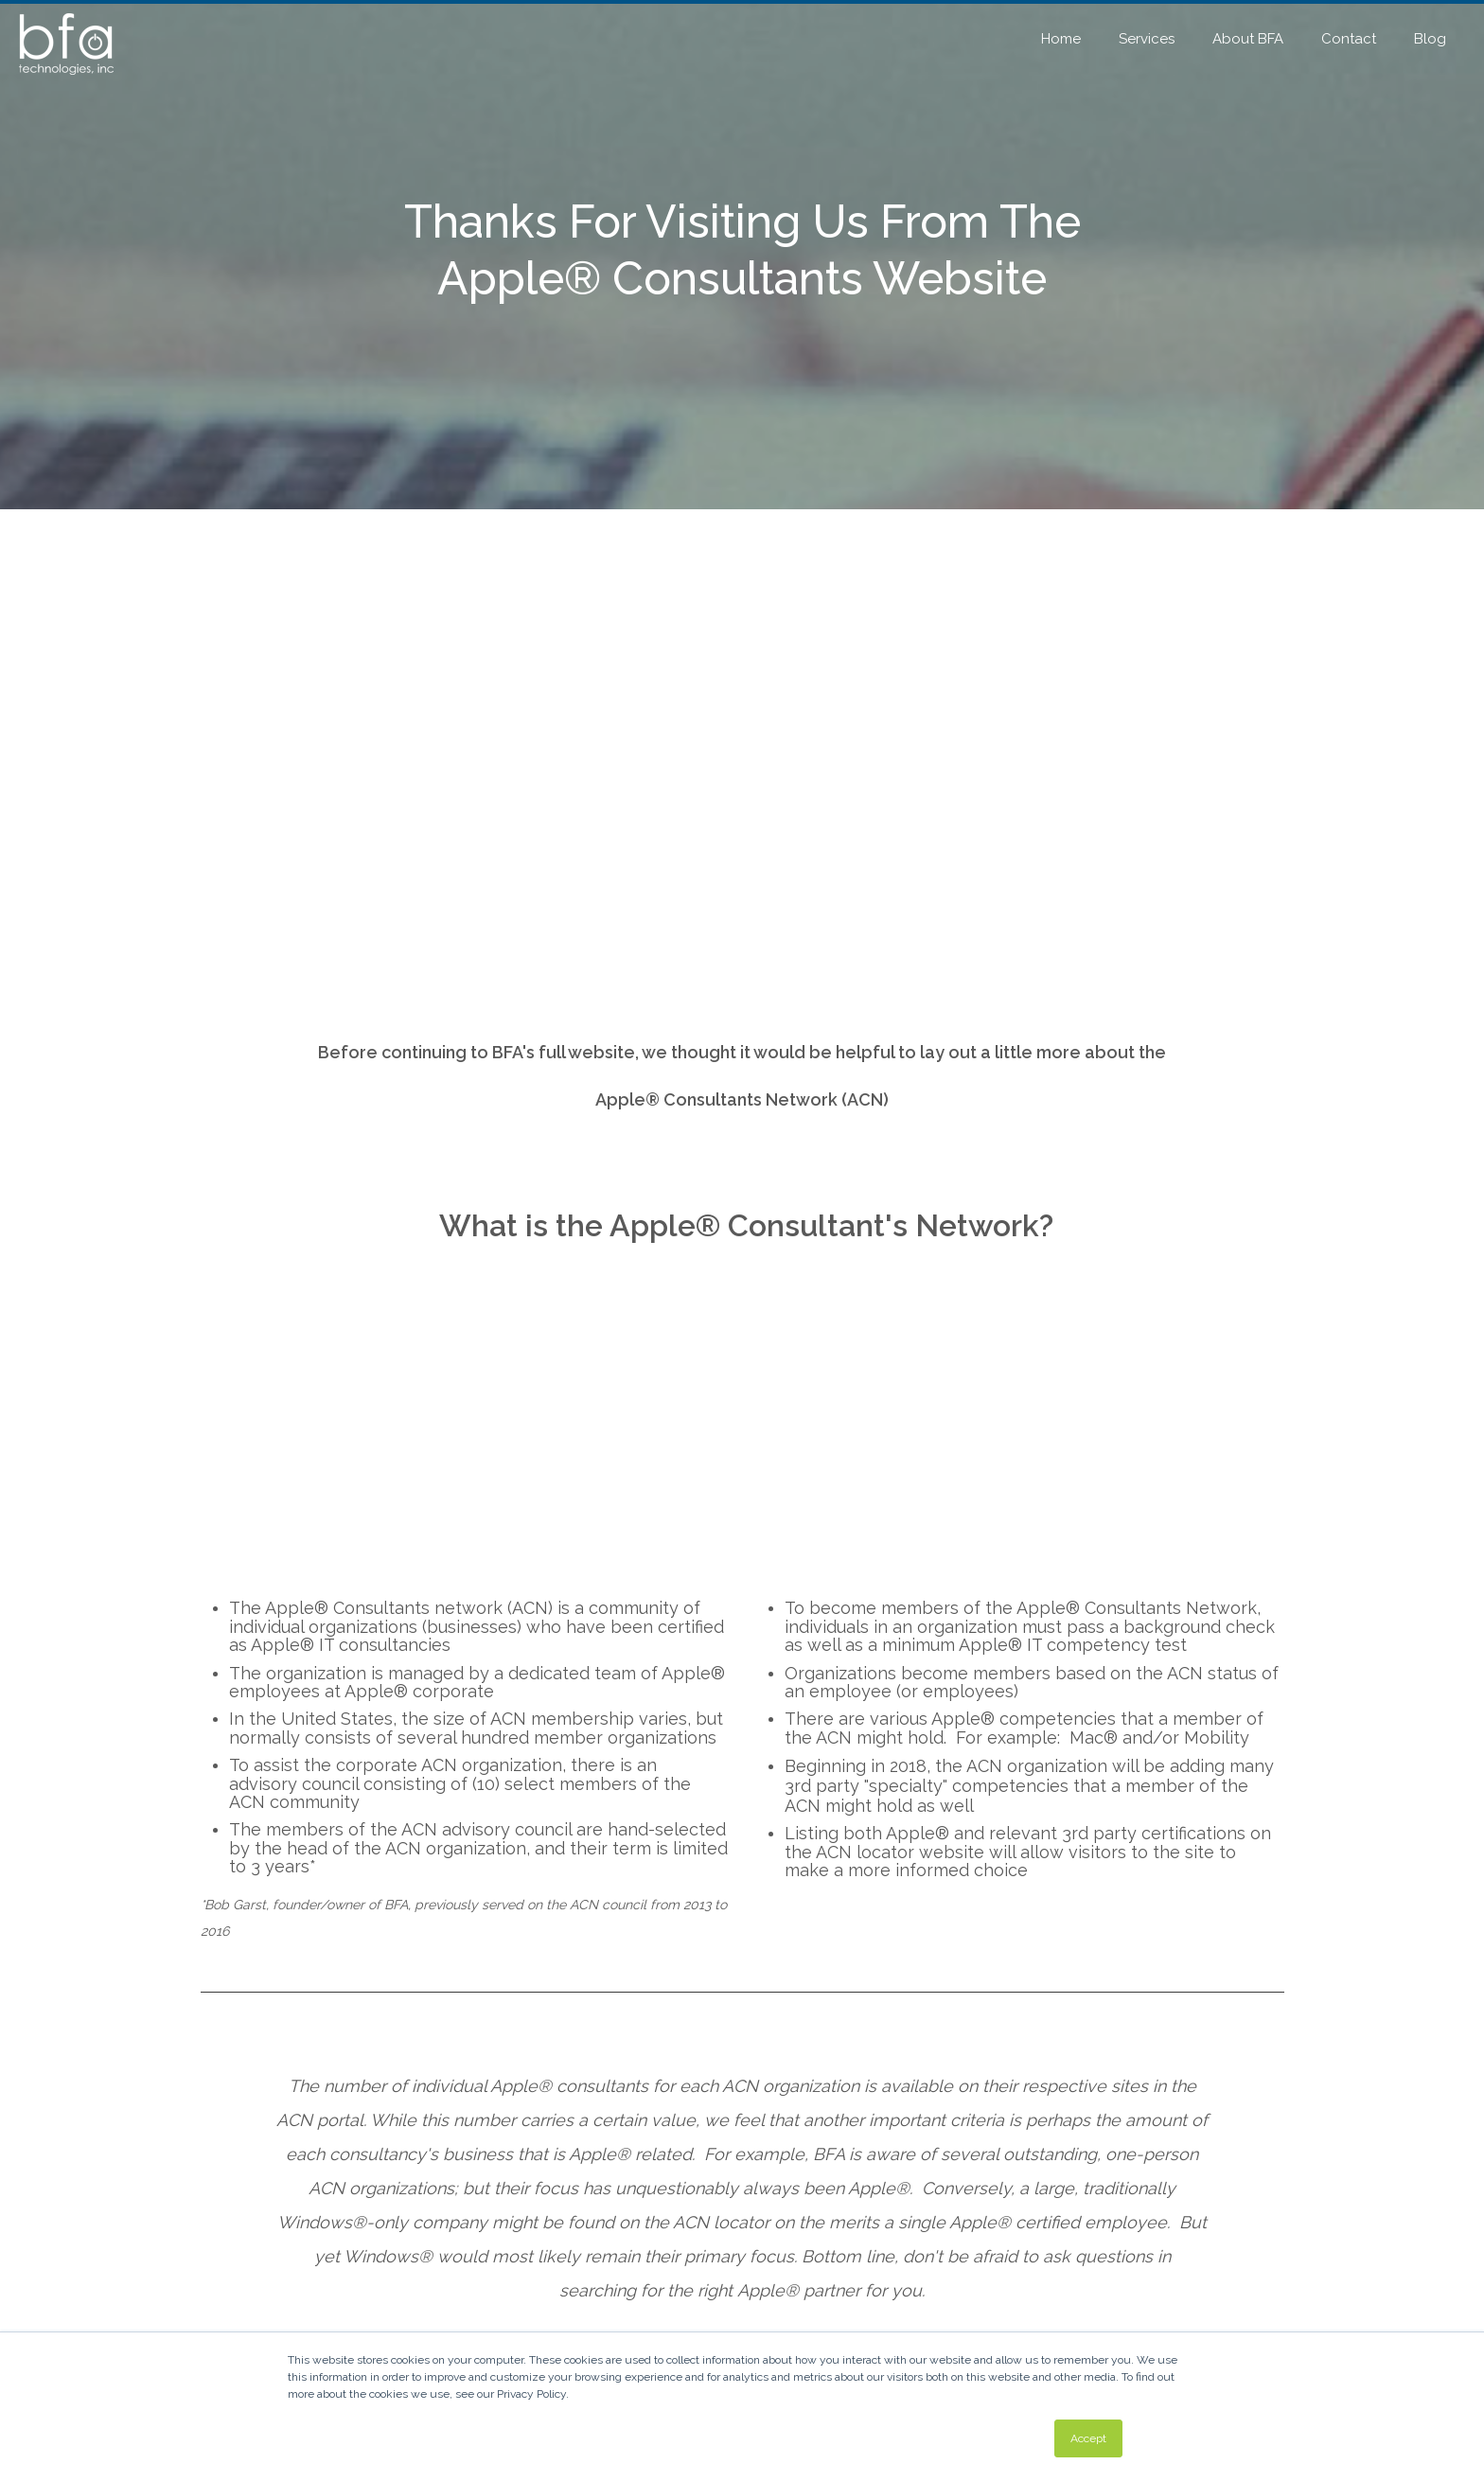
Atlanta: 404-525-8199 (836, 2297)
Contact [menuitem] (1348, 38)
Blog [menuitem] (1430, 38)
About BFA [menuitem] (1247, 38)
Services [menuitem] (1147, 38)
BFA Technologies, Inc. (834, 2265)
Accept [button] (1088, 2438)
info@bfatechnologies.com (850, 2329)
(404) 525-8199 (457, 2101)
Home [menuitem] (1061, 38)
